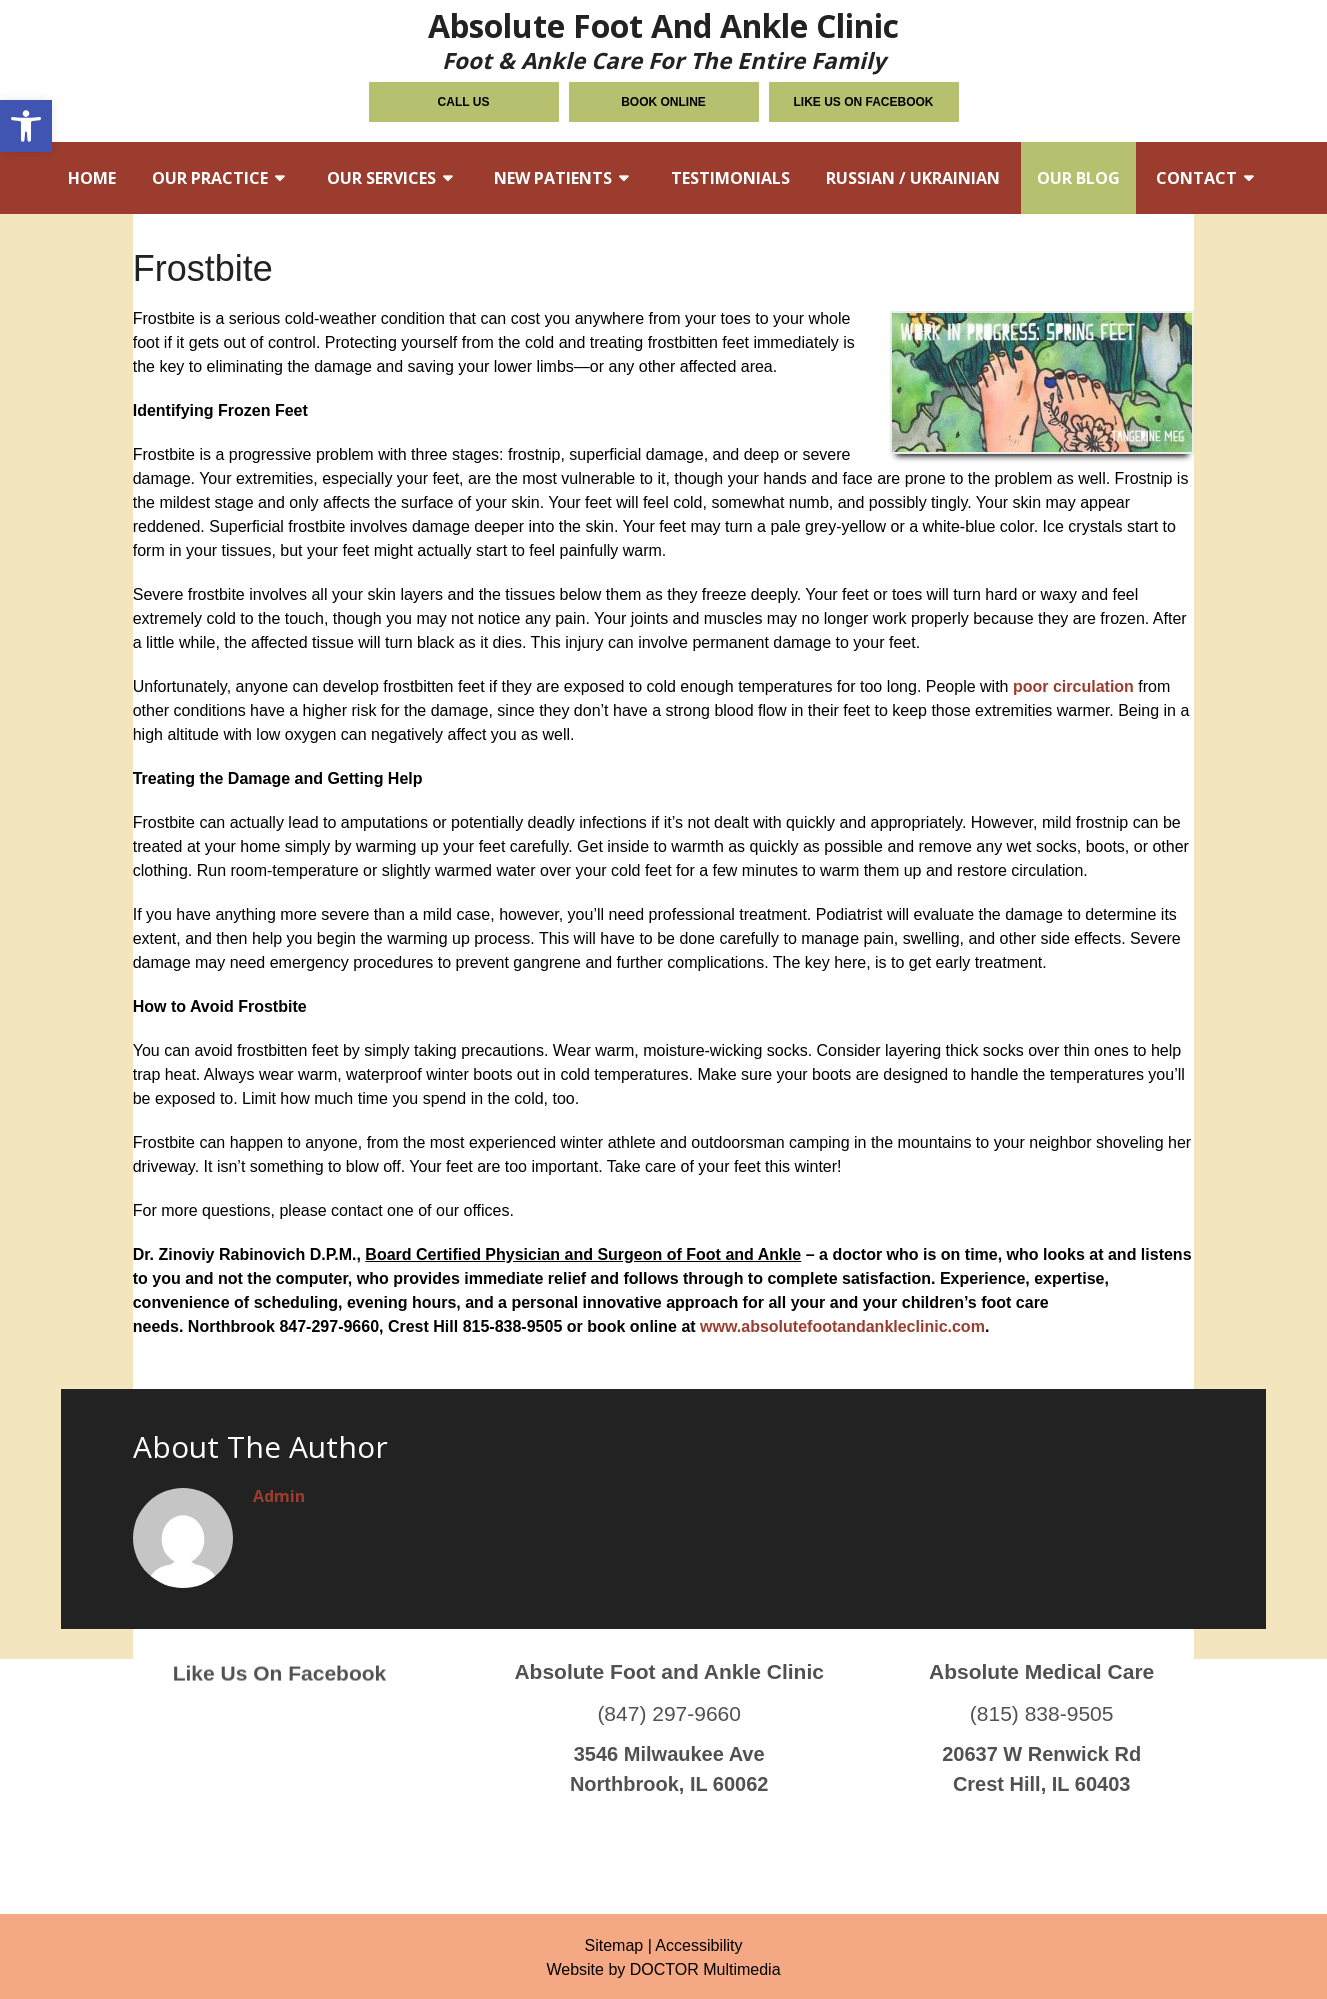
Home (92, 178)
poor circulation (1073, 686)
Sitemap (613, 1945)
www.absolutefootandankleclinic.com (842, 1326)
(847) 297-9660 (669, 1669)
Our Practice (210, 178)
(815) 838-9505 (1042, 1669)
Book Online (663, 102)
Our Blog (1078, 178)
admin (279, 1496)
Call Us (464, 102)
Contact (1196, 178)
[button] (26, 126)
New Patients (553, 178)
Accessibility (698, 1945)
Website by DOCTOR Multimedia (663, 1969)
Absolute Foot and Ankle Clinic (663, 38)
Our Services (381, 178)
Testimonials (730, 178)
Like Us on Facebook (864, 102)
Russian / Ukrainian (913, 178)
